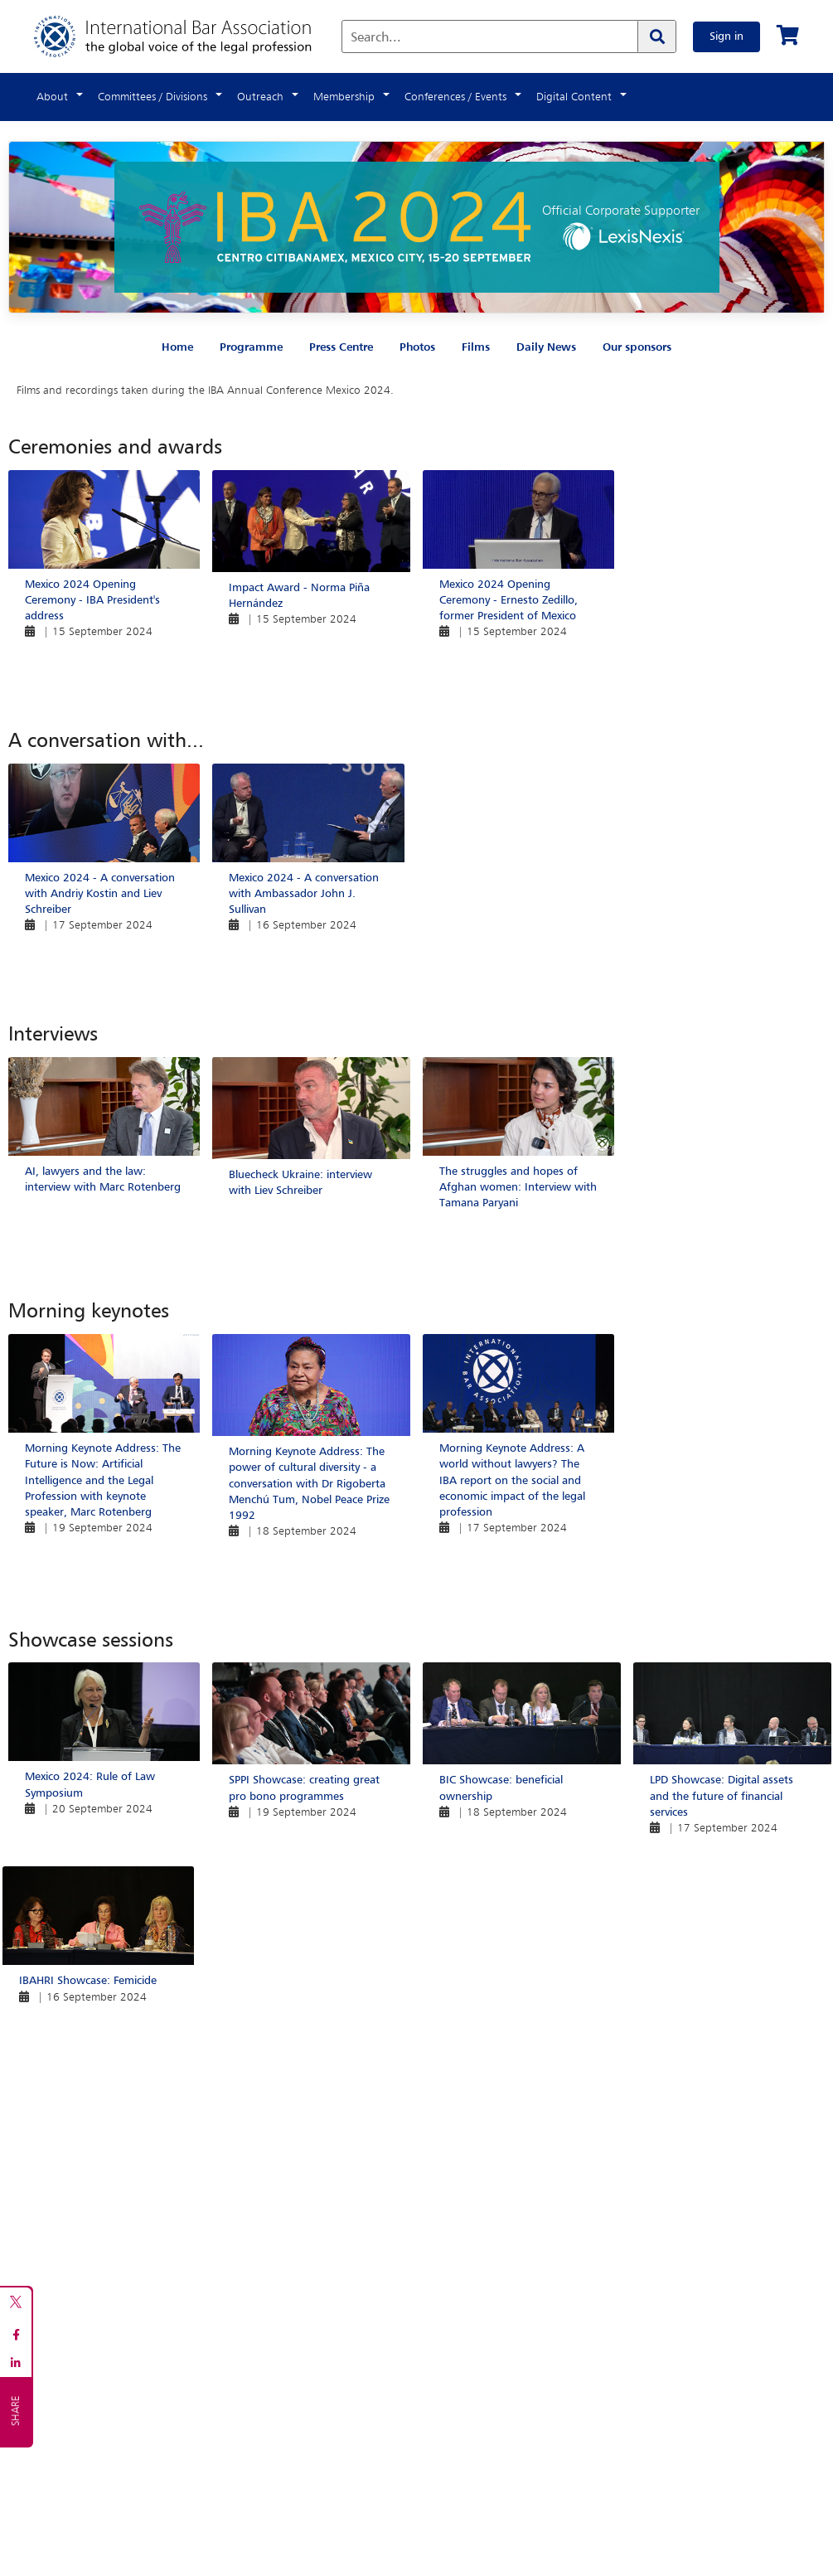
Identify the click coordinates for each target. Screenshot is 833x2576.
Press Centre (341, 347)
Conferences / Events (455, 97)
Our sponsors (637, 347)
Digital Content (574, 97)
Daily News (546, 347)
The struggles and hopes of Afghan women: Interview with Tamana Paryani (518, 1187)
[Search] (656, 36)
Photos (417, 347)
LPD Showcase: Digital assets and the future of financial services (721, 1795)
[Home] (189, 36)
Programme (251, 347)
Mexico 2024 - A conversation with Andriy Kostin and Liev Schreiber (100, 893)
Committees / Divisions (152, 97)
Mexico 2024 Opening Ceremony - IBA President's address (92, 600)
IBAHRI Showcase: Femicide (88, 1981)
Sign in (726, 36)
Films (476, 347)
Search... (376, 38)
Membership (344, 97)
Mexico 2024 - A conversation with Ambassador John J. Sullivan (304, 893)
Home (177, 347)
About (52, 97)
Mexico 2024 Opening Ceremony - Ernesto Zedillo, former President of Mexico (508, 600)
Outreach (260, 97)
